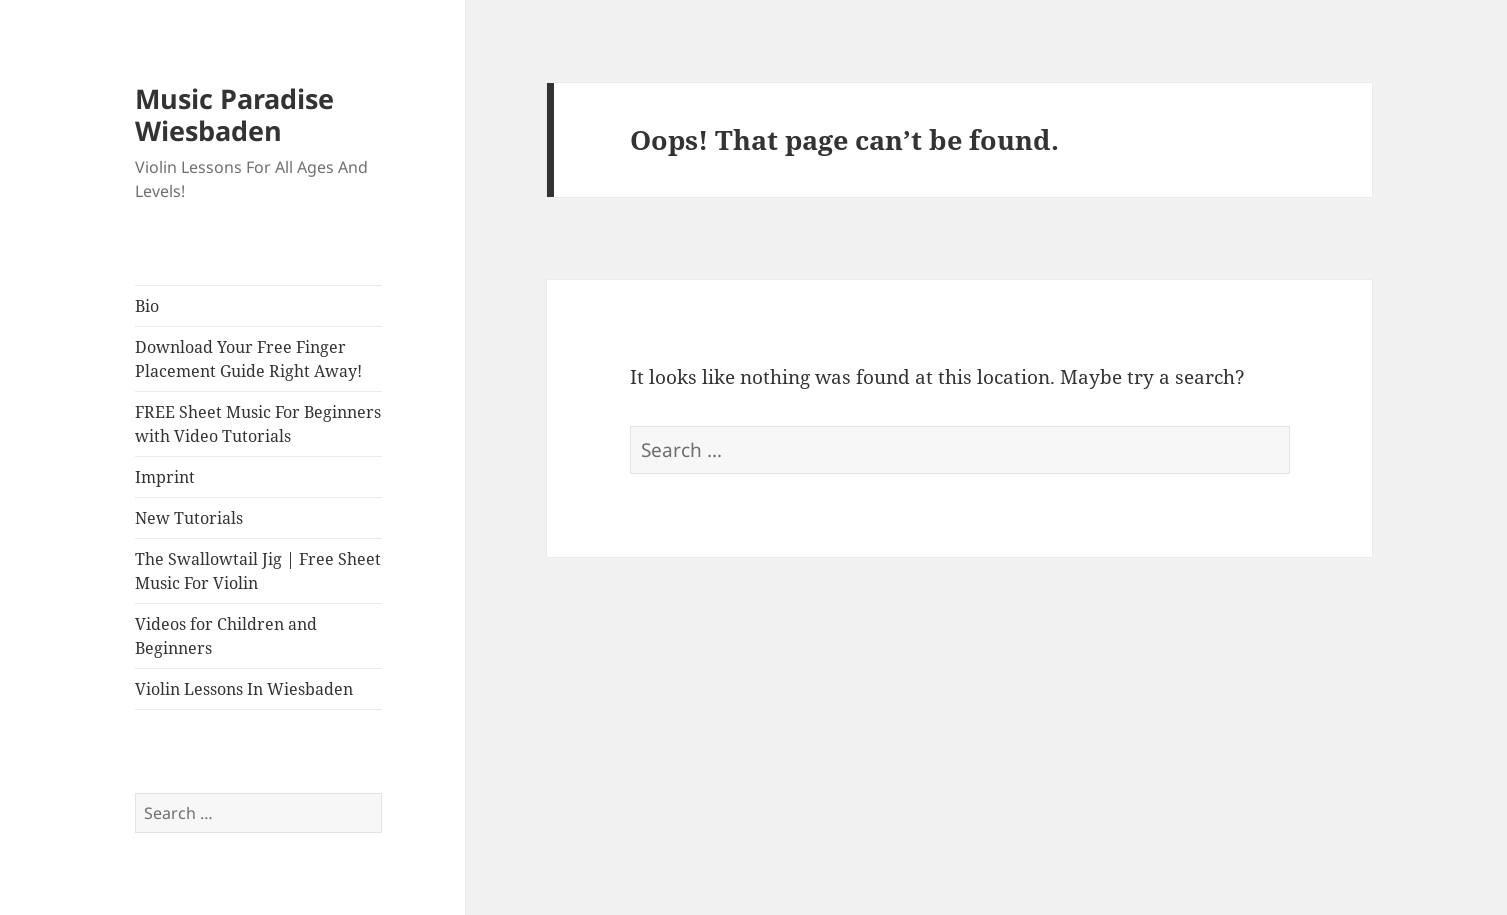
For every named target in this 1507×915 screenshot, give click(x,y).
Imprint (165, 477)
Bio (147, 306)
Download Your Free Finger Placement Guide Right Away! (248, 359)
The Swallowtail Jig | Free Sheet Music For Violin (258, 571)
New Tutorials (189, 518)
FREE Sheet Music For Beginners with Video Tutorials (258, 424)
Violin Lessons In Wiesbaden (244, 689)
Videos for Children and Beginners (226, 636)
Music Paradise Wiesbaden (234, 114)
